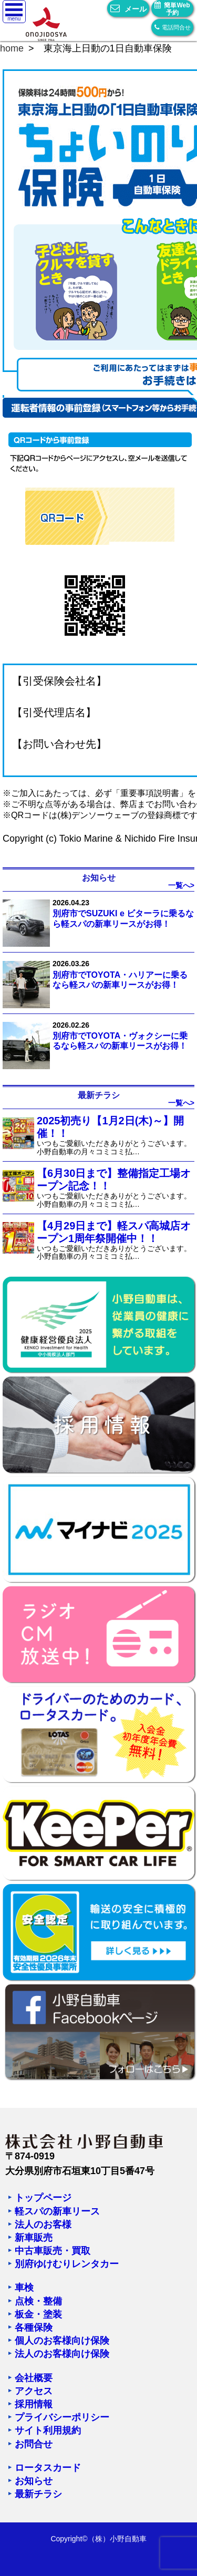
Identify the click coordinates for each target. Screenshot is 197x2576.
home (12, 48)
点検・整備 (38, 2301)
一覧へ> (181, 885)
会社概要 (34, 2378)
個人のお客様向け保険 (62, 2340)
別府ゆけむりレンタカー (67, 2264)
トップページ (43, 2197)
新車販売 (34, 2237)
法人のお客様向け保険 (62, 2354)
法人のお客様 (43, 2224)
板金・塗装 (38, 2314)
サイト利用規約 (48, 2430)
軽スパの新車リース (57, 2211)
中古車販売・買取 (52, 2251)
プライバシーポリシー (62, 2417)
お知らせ (34, 2481)
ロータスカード (48, 2468)
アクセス (34, 2391)
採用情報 (34, 2404)
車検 (24, 2287)
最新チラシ (38, 2494)
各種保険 (34, 2327)
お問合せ (34, 2444)
